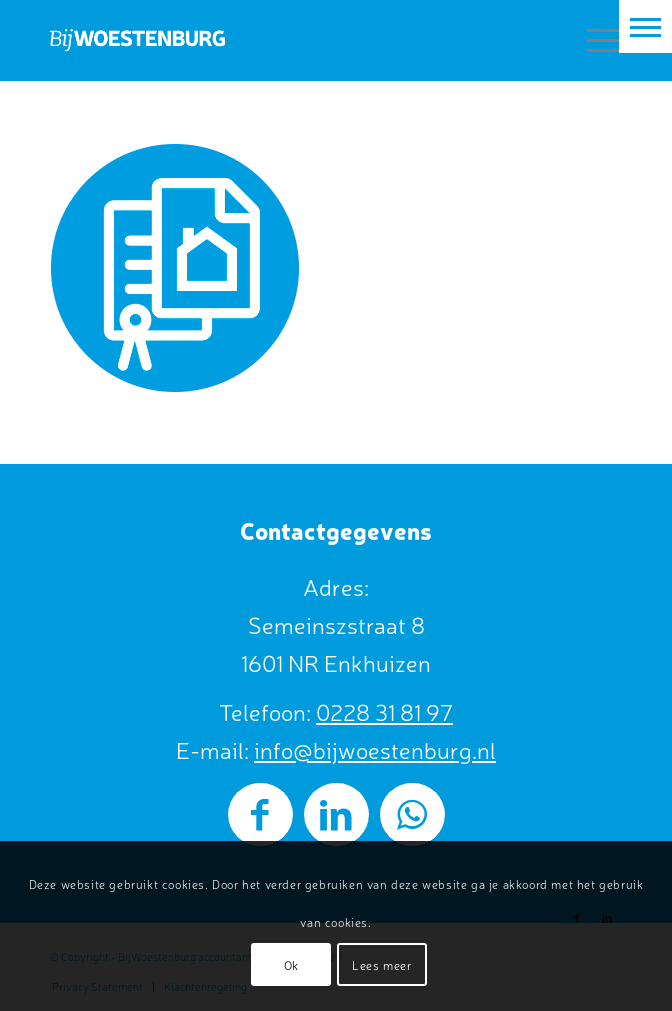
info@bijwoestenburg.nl (375, 749)
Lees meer (381, 965)
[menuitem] (594, 40)
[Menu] (594, 40)
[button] (645, 26)
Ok (291, 965)
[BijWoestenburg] (278, 40)
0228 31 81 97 (384, 711)
